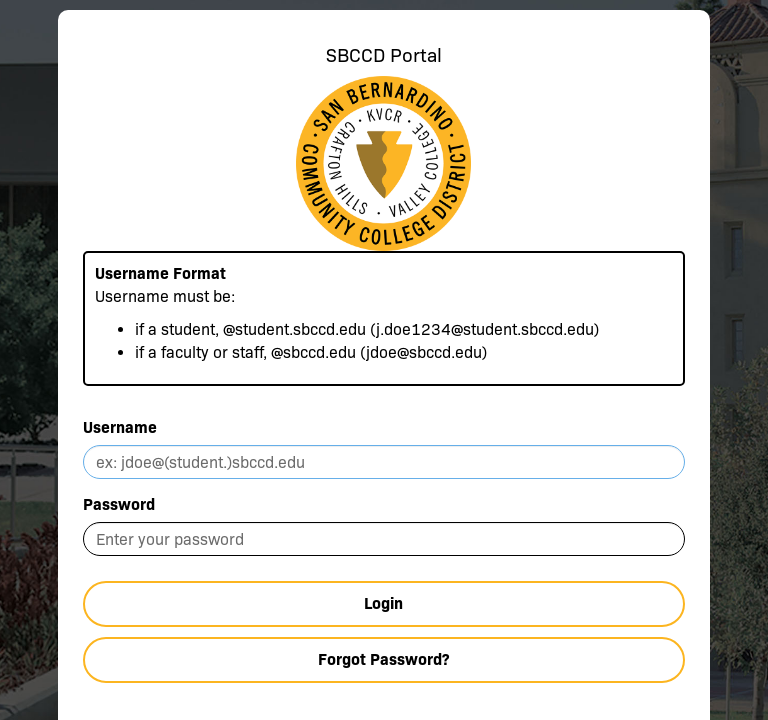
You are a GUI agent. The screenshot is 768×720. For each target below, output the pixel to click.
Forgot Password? (383, 659)
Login (383, 603)
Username (120, 427)
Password (119, 504)
